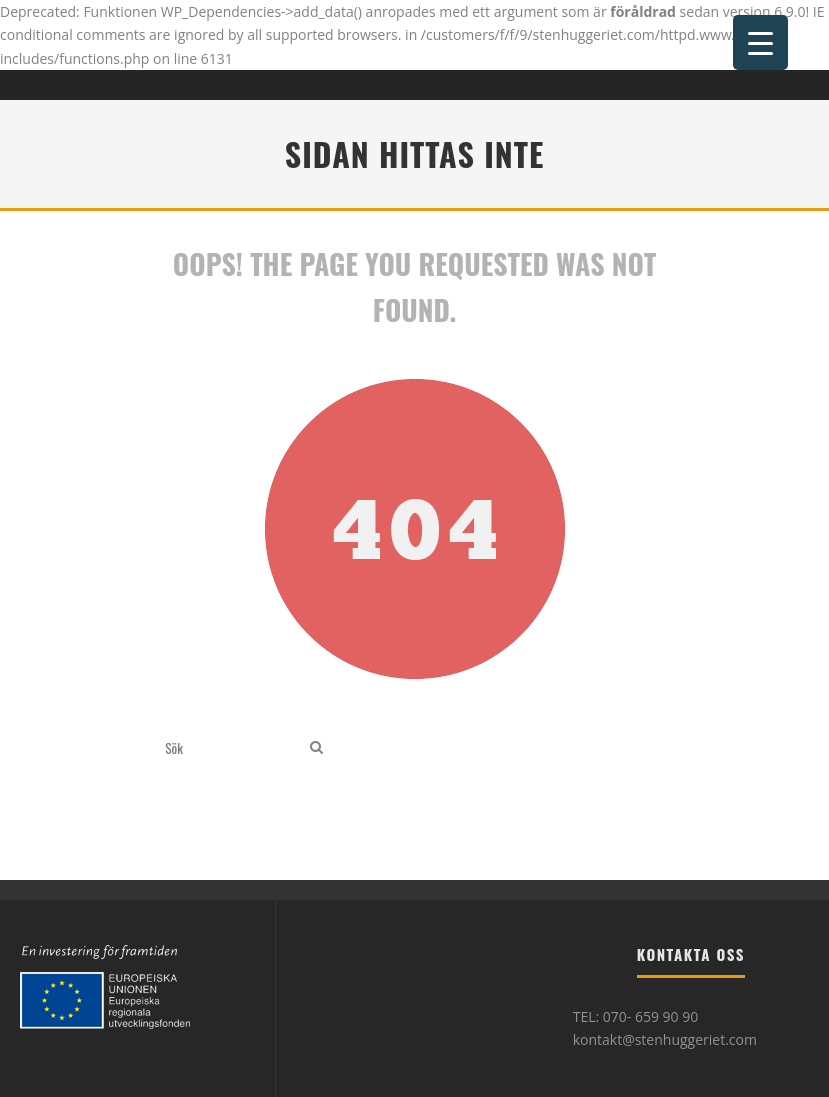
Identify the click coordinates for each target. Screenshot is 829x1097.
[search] (316, 747)
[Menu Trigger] (760, 42)
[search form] (233, 747)
